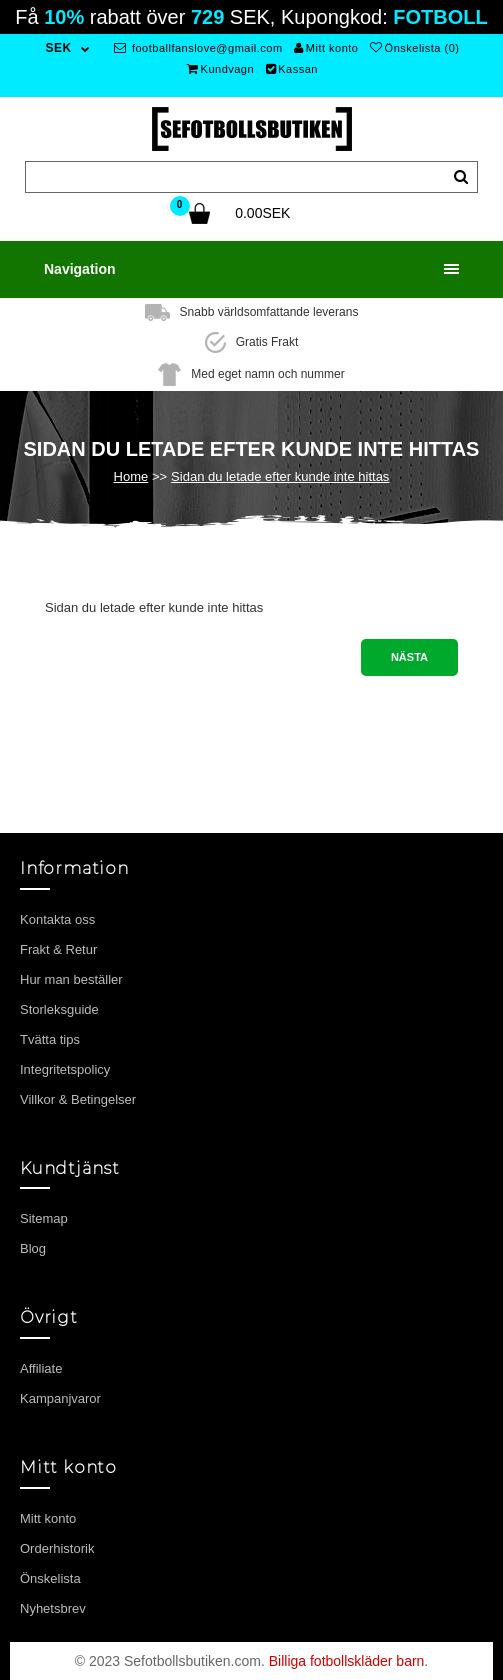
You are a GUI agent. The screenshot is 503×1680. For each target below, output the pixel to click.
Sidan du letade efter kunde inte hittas (280, 476)
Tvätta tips (50, 1039)
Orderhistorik (57, 1548)
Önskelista (50, 1578)
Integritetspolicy (65, 1069)
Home (131, 476)
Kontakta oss (57, 919)
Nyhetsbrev (53, 1608)
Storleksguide (59, 1009)
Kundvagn (220, 69)
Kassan (292, 69)
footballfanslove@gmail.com (198, 48)
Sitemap (44, 1218)
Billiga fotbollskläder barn (347, 1661)
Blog (33, 1248)
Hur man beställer (71, 979)
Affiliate (41, 1368)
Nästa (409, 657)
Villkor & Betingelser (78, 1099)
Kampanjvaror (60, 1398)
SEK (59, 48)
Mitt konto (326, 48)
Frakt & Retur (58, 949)
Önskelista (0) (414, 48)
